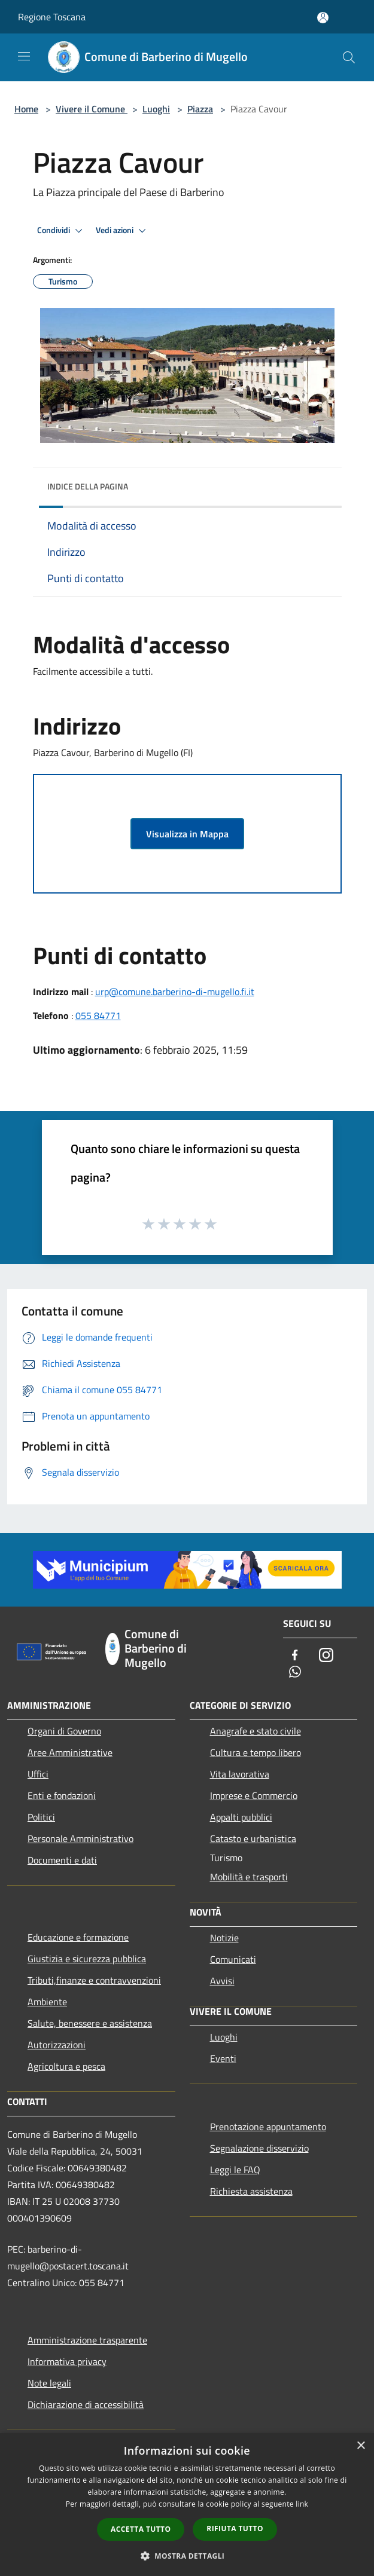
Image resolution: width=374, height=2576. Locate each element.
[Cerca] (349, 57)
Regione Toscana (52, 17)
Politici (41, 1817)
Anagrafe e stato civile (255, 1731)
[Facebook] (295, 1656)
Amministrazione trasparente (87, 2340)
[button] (187, 2556)
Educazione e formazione (78, 1937)
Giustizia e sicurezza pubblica (87, 1958)
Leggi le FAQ (235, 2169)
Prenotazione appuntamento (268, 2126)
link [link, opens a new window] (302, 2504)
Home (26, 109)
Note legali (49, 2383)
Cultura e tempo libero (255, 1752)
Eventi (223, 2058)
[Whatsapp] (295, 1672)
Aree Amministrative (70, 1752)
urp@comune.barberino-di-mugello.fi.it (174, 991)
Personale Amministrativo (80, 1838)
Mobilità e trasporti (249, 1877)
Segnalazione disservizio (259, 2148)
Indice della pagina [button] (87, 486)
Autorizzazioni (57, 2044)
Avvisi (222, 1981)
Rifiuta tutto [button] (234, 2528)
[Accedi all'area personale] (322, 17)
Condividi (61, 231)
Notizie (224, 1938)
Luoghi (156, 109)
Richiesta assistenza (251, 2191)
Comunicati (233, 1959)
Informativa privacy (67, 2361)
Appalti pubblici (241, 1817)
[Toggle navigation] (24, 56)
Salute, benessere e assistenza (90, 2023)
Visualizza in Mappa (187, 834)
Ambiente (47, 2001)
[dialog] (187, 2504)
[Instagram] (326, 1656)
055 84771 (98, 1015)
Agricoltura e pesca (66, 2066)
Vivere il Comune (91, 109)
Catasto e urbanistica (253, 1838)
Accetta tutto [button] (141, 2529)
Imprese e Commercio (253, 1795)
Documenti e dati (62, 1860)
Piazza (200, 109)
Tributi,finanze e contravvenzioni (94, 1980)
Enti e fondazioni (62, 1795)
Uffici (38, 1774)
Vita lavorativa (239, 1774)
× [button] (360, 2446)
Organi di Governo (64, 1731)
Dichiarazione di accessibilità (86, 2404)
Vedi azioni (123, 231)
